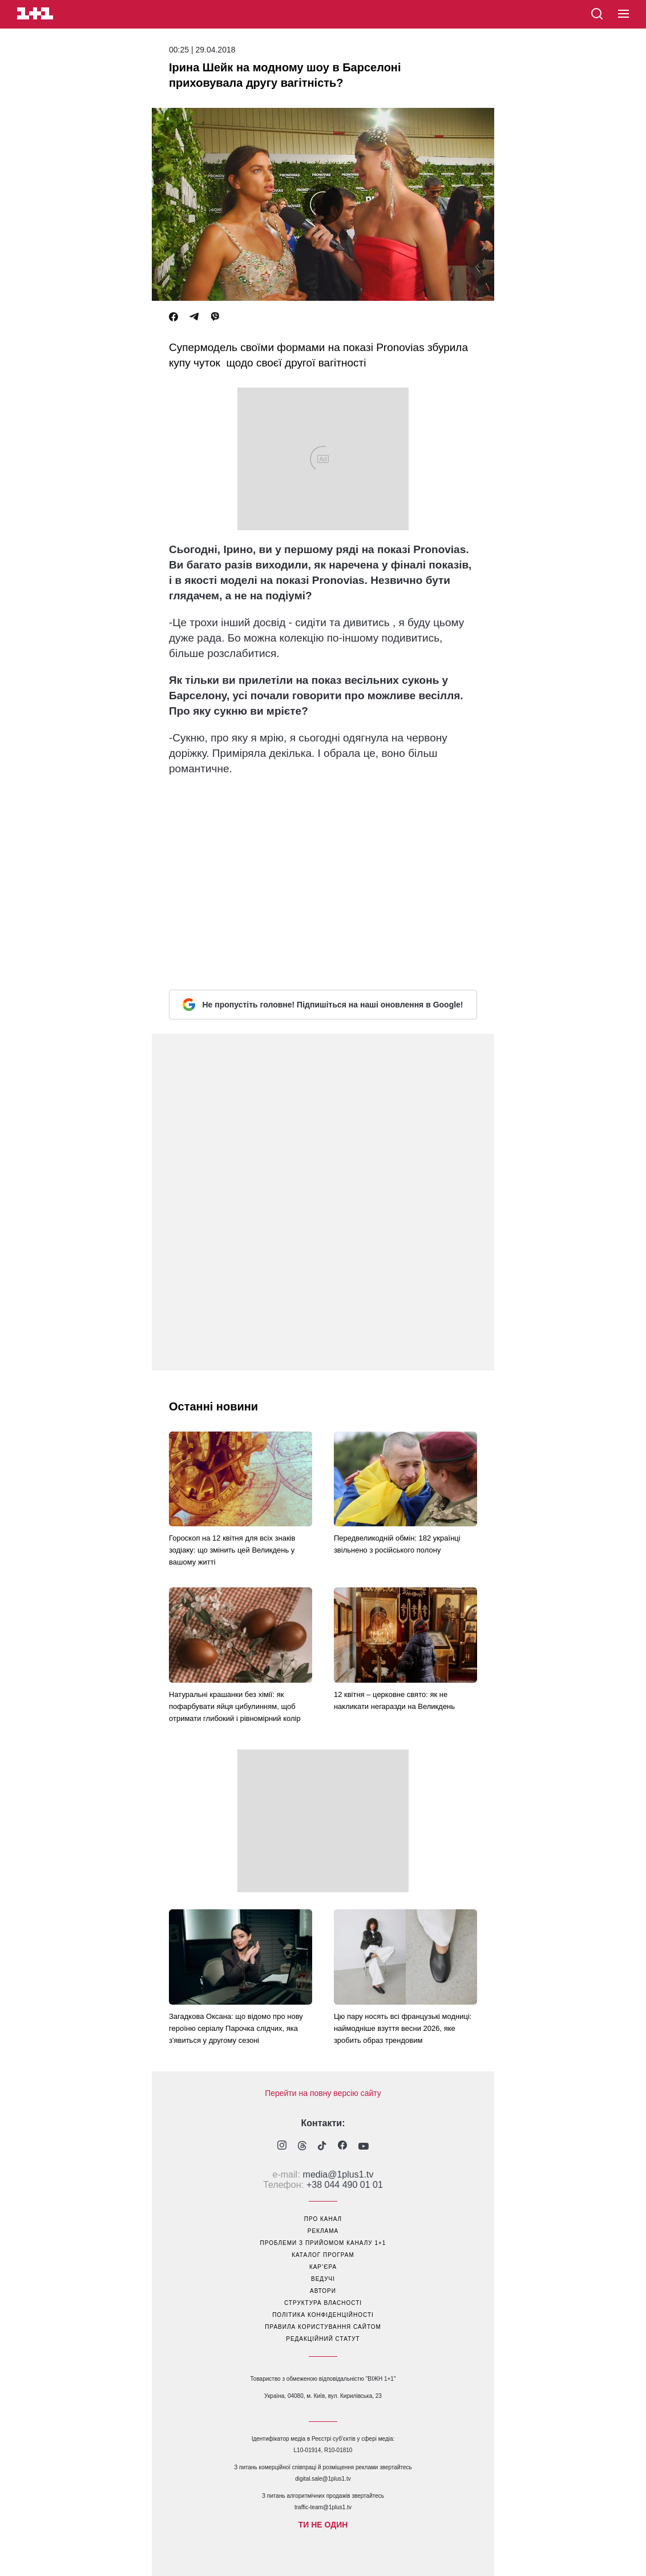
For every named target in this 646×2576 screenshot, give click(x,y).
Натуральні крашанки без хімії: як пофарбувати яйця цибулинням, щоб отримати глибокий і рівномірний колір (235, 1706)
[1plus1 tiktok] (322, 2146)
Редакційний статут (323, 2339)
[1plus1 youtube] (363, 2147)
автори (323, 2291)
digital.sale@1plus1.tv (322, 2479)
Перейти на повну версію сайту (323, 2093)
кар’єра (323, 2267)
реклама (323, 2231)
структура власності (323, 2303)
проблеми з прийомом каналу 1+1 (323, 2243)
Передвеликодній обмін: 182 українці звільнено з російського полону (397, 1544)
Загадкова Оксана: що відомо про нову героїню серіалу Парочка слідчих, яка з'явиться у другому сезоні (236, 2028)
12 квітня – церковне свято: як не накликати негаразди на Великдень (394, 1700)
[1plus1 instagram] (281, 2146)
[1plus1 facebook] (342, 2146)
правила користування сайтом (323, 2327)
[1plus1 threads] (302, 2146)
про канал (323, 2219)
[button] (623, 14)
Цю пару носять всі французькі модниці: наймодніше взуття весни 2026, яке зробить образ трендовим (403, 2028)
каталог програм (323, 2255)
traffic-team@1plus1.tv (323, 2507)
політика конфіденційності (323, 2315)
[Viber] (215, 317)
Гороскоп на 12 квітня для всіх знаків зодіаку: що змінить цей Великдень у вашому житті (232, 1550)
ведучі (323, 2279)
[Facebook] (173, 317)
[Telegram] (194, 317)
